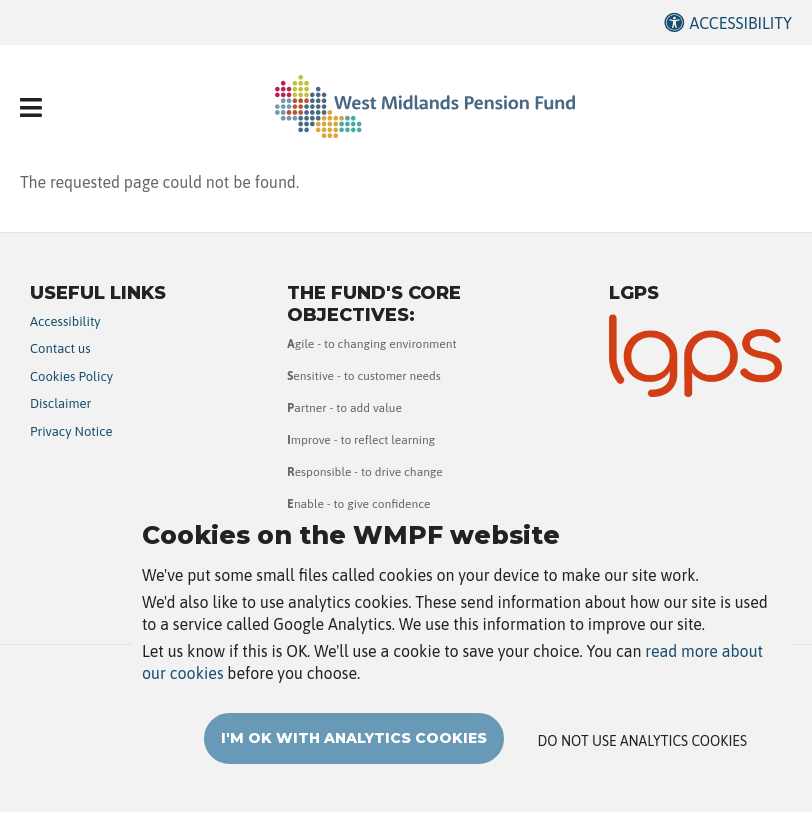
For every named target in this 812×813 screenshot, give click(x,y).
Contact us (60, 348)
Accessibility (740, 23)
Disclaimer (60, 403)
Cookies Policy (71, 376)
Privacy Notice (71, 431)
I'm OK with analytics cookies (354, 762)
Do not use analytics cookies (642, 765)
